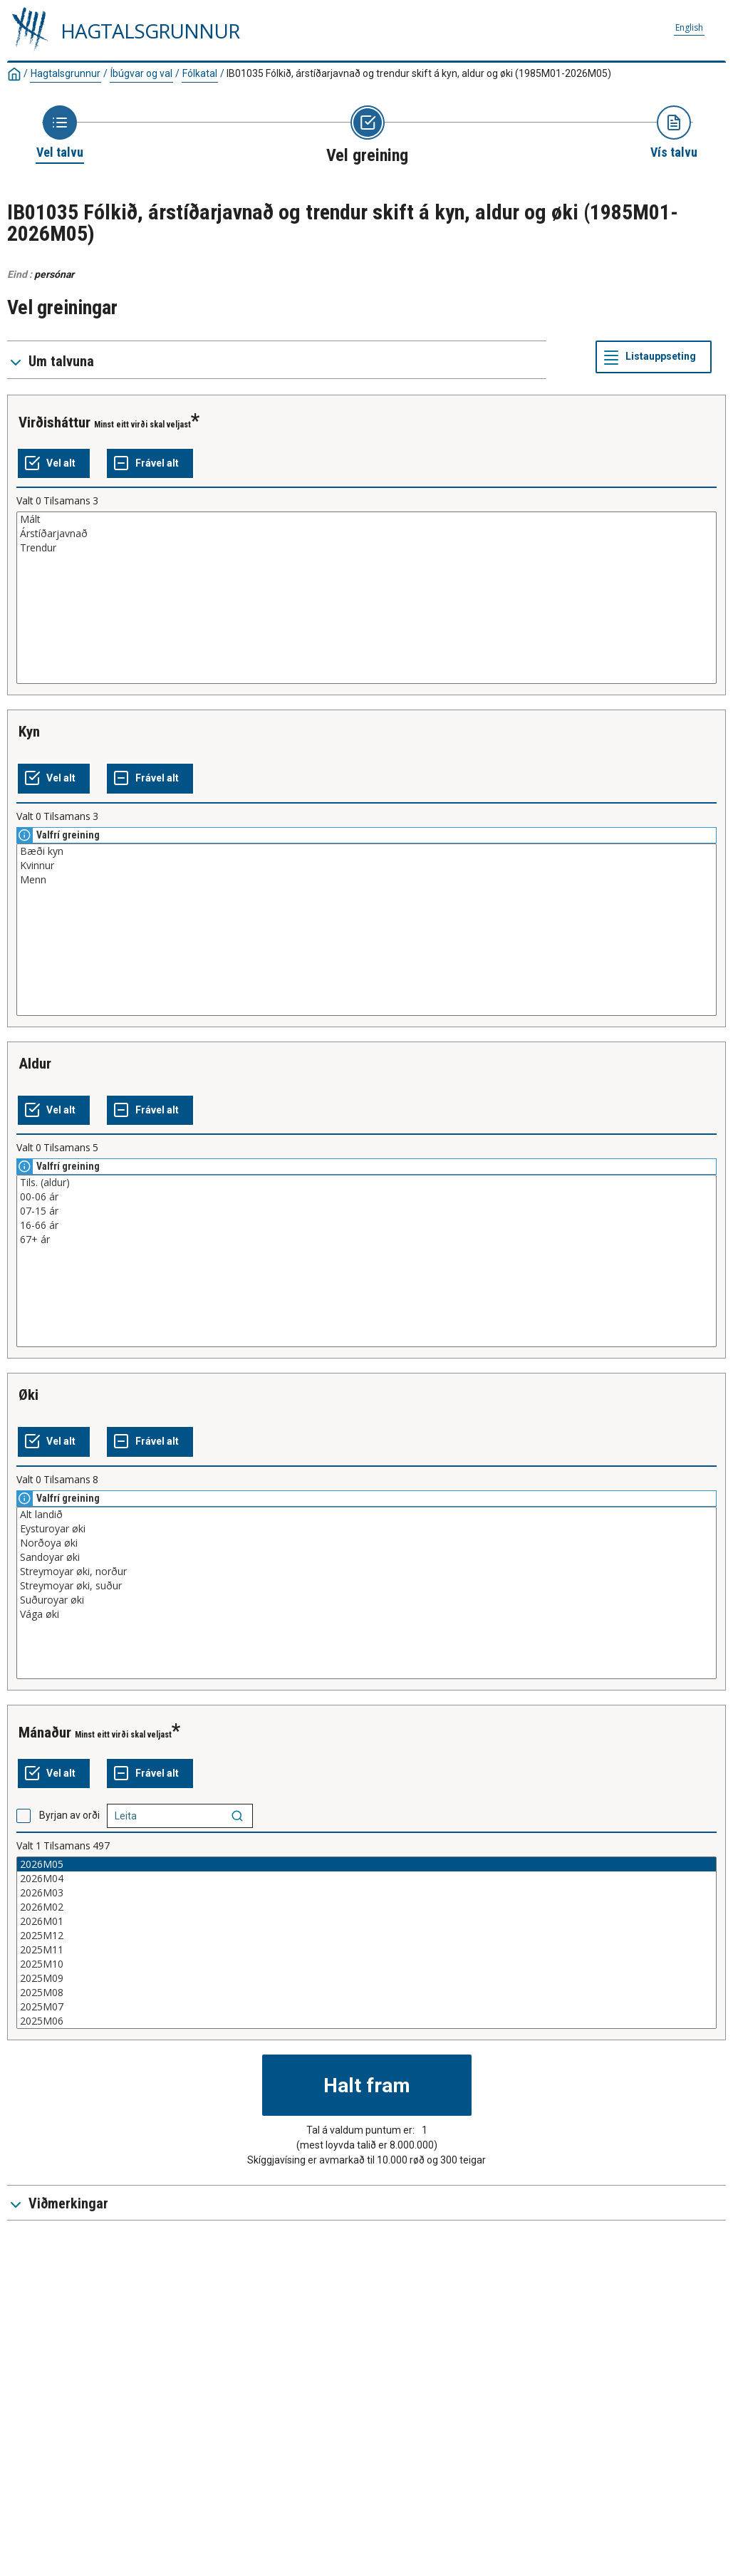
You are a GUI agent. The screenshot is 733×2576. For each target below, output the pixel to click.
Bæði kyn (366, 851)
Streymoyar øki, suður (366, 1586)
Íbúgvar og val (141, 73)
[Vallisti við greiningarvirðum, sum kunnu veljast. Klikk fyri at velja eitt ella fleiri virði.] (366, 597)
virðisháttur (54, 422)
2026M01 (366, 1921)
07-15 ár (366, 1211)
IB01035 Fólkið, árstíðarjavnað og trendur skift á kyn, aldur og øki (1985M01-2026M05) (419, 73)
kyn (29, 731)
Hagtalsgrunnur (65, 73)
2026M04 (366, 1878)
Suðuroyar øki (366, 1600)
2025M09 (366, 1978)
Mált (366, 519)
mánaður (45, 1732)
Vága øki (366, 1614)
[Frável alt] (149, 463)
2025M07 (366, 2007)
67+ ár (366, 1239)
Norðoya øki (366, 1543)
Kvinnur (366, 865)
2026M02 (366, 1907)
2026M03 (366, 1893)
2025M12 (366, 1935)
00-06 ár (366, 1197)
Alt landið (366, 1514)
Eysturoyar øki (366, 1529)
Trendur (366, 548)
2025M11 (366, 1950)
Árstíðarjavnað (366, 533)
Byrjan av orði (69, 1815)
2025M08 (366, 1992)
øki (28, 1394)
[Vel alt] (53, 463)
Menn (366, 880)
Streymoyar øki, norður (366, 1571)
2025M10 (366, 1964)
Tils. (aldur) (366, 1182)
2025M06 (366, 2021)
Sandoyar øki (366, 1557)
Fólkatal (199, 73)
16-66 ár (366, 1225)
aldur (35, 1063)
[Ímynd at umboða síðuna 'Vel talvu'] (60, 133)
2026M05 (366, 1864)
